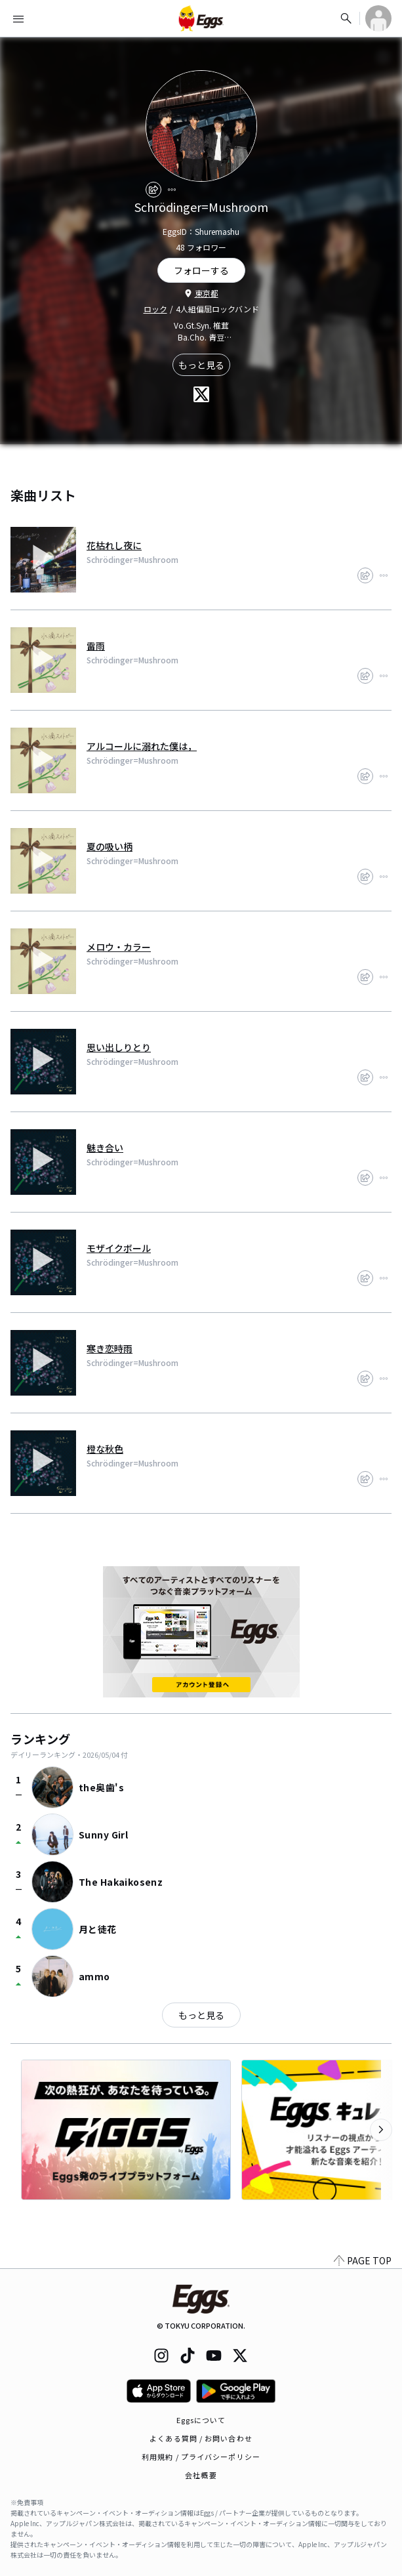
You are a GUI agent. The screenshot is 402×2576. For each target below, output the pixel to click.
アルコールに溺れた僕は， (142, 746)
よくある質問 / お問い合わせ (201, 2438)
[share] (153, 189)
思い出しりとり (119, 1047)
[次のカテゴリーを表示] (381, 2130)
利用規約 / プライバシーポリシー (201, 2456)
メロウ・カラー (119, 946)
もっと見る (201, 364)
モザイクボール (119, 1248)
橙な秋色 (105, 1448)
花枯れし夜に (114, 545)
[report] (172, 189)
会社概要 (200, 2475)
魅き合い (105, 1147)
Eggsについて (201, 2420)
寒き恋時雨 (109, 1348)
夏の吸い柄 (109, 846)
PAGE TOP (363, 2260)
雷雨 (96, 645)
